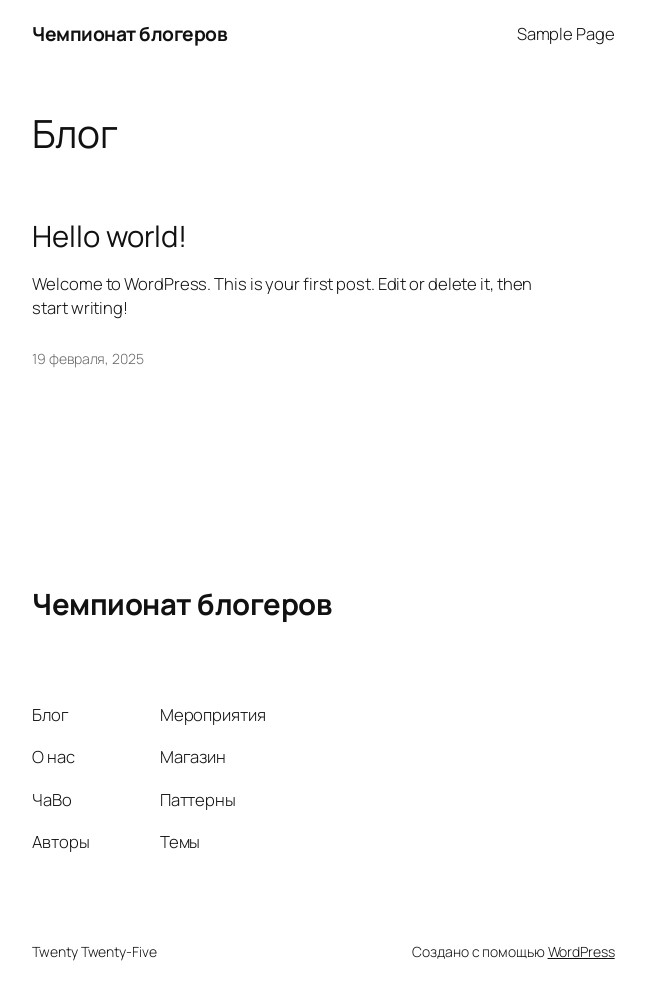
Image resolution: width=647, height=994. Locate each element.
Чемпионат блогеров (129, 33)
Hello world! (109, 236)
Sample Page (566, 33)
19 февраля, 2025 (87, 358)
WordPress (581, 951)
